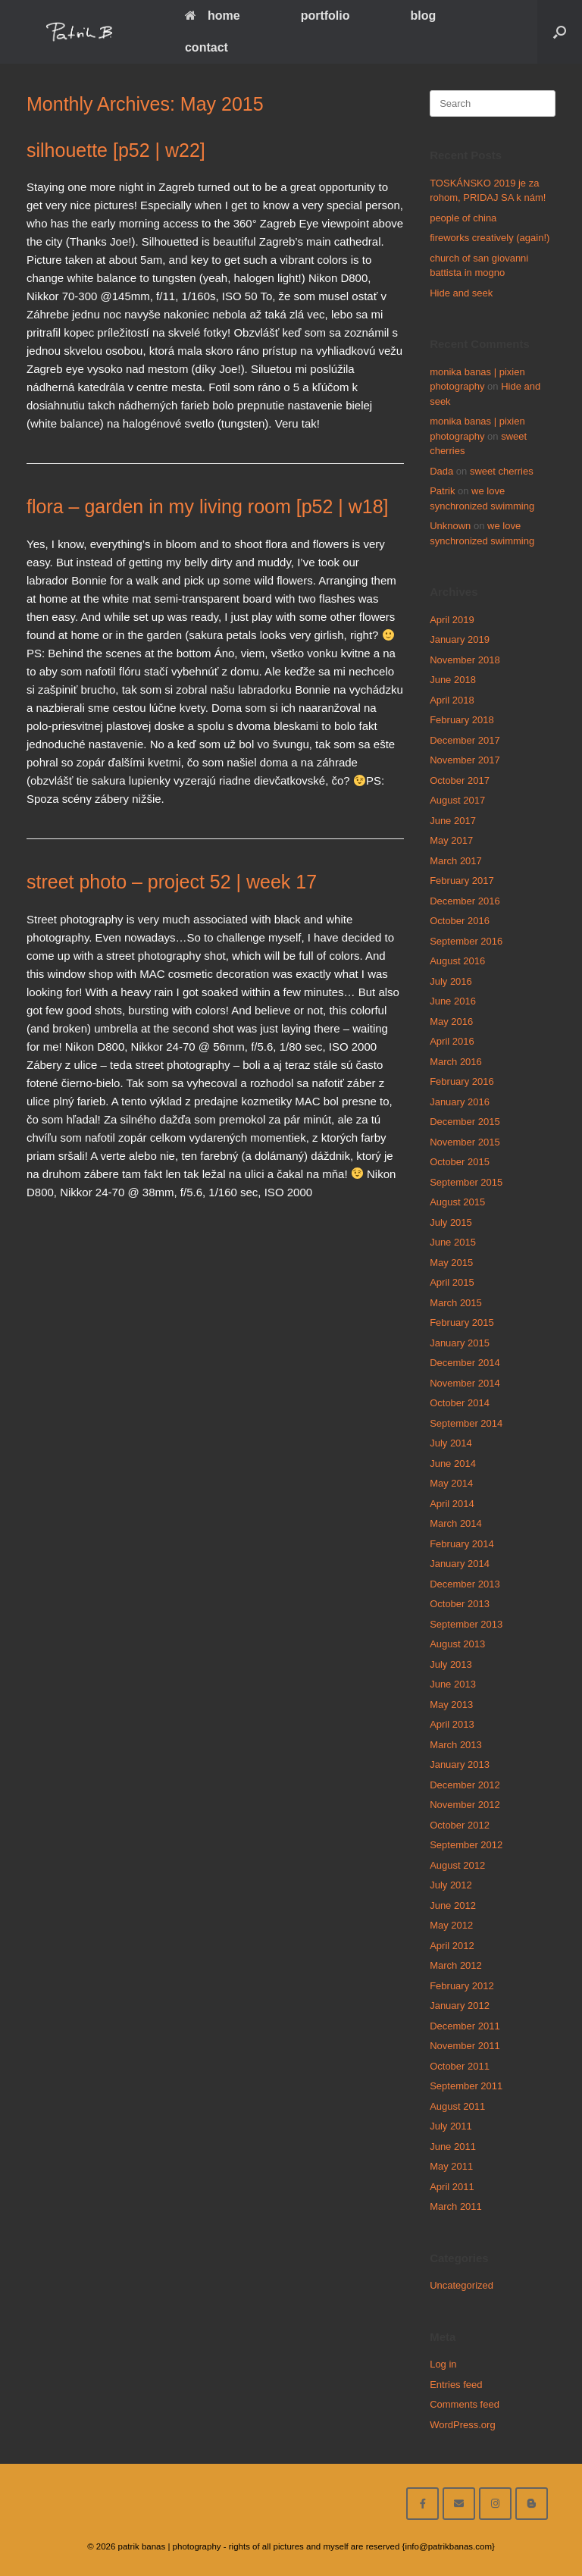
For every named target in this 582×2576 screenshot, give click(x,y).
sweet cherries (502, 471)
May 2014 (451, 1483)
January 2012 (460, 2005)
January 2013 (460, 1764)
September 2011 (466, 2086)
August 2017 (457, 800)
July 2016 (451, 981)
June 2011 (453, 2146)
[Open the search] (559, 32)
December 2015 (465, 1121)
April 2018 (452, 700)
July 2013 (451, 1664)
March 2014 (456, 1523)
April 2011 (452, 2186)
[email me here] (459, 2503)
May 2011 (451, 2166)
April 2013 (452, 1724)
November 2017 (465, 760)
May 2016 (451, 1021)
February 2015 (462, 1322)
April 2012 (452, 1945)
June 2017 (453, 820)
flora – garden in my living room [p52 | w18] (208, 506)
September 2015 (466, 1182)
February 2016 (462, 1081)
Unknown (450, 525)
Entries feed (456, 2384)
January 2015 (460, 1343)
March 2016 (456, 1061)
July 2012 (451, 1885)
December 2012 (465, 1785)
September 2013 (466, 1624)
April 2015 (452, 1282)
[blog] (531, 2503)
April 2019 (452, 619)
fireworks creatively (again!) (489, 237)
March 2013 (456, 1744)
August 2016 (457, 961)
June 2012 (453, 1905)
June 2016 (453, 1001)
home (212, 15)
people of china (463, 218)
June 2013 (453, 1684)
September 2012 (466, 1845)
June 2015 (453, 1242)
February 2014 (462, 1544)
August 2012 (457, 1865)
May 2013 (451, 1704)
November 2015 (465, 1142)
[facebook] (422, 2503)
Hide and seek (461, 293)
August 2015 (457, 1202)
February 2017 (462, 880)
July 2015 (451, 1222)
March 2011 (456, 2206)
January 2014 (460, 1563)
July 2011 (451, 2126)
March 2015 (456, 1302)
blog (423, 15)
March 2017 (456, 861)
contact (206, 47)
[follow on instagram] (495, 2503)
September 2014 (466, 1423)
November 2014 (465, 1383)
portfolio (325, 15)
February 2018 (462, 719)
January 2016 (460, 1102)
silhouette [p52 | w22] (116, 150)
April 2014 (452, 1503)
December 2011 (465, 2026)
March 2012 (456, 1965)
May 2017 (451, 840)
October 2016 (460, 920)
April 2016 (452, 1041)
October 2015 (460, 1161)
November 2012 (465, 1804)
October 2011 (460, 2066)
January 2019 (460, 639)
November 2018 (465, 660)
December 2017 (465, 740)
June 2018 (453, 679)
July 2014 (451, 1443)
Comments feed (464, 2404)
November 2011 (465, 2045)
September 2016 (466, 941)
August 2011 (457, 2106)
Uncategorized (461, 2285)
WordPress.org (462, 2424)
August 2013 (457, 1644)
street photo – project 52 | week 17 (172, 881)
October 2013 (460, 1603)
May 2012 (451, 1925)
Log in (443, 2364)
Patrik (442, 491)
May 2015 (451, 1262)
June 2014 (453, 1463)
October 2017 (460, 780)
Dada (441, 471)
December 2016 (465, 901)
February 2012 (462, 1986)
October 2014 (460, 1403)
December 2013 (465, 1584)
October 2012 (460, 1825)
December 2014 (465, 1362)
